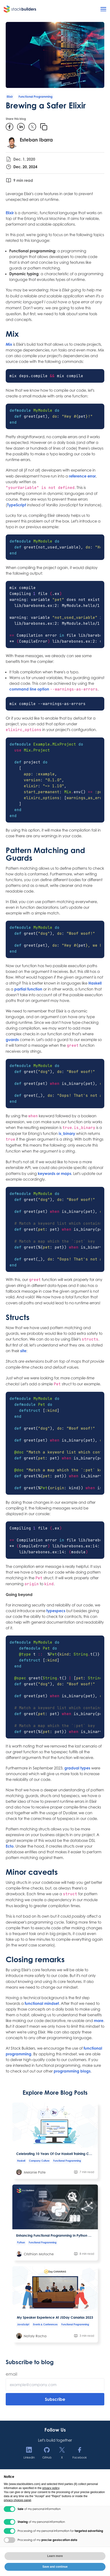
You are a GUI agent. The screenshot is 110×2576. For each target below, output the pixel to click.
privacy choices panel (17, 2500)
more (98, 2020)
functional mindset (42, 2003)
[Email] (55, 2384)
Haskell (95, 983)
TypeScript (16, 505)
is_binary (67, 1133)
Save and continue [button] (54, 2566)
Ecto (10, 1846)
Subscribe (55, 2399)
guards (12, 1039)
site (23, 1350)
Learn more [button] (55, 2556)
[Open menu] (103, 9)
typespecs (55, 1610)
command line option (29, 689)
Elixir (10, 212)
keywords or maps (54, 1173)
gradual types (77, 1768)
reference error (82, 476)
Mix (9, 344)
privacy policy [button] (50, 2488)
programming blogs (72, 2071)
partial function (28, 989)
